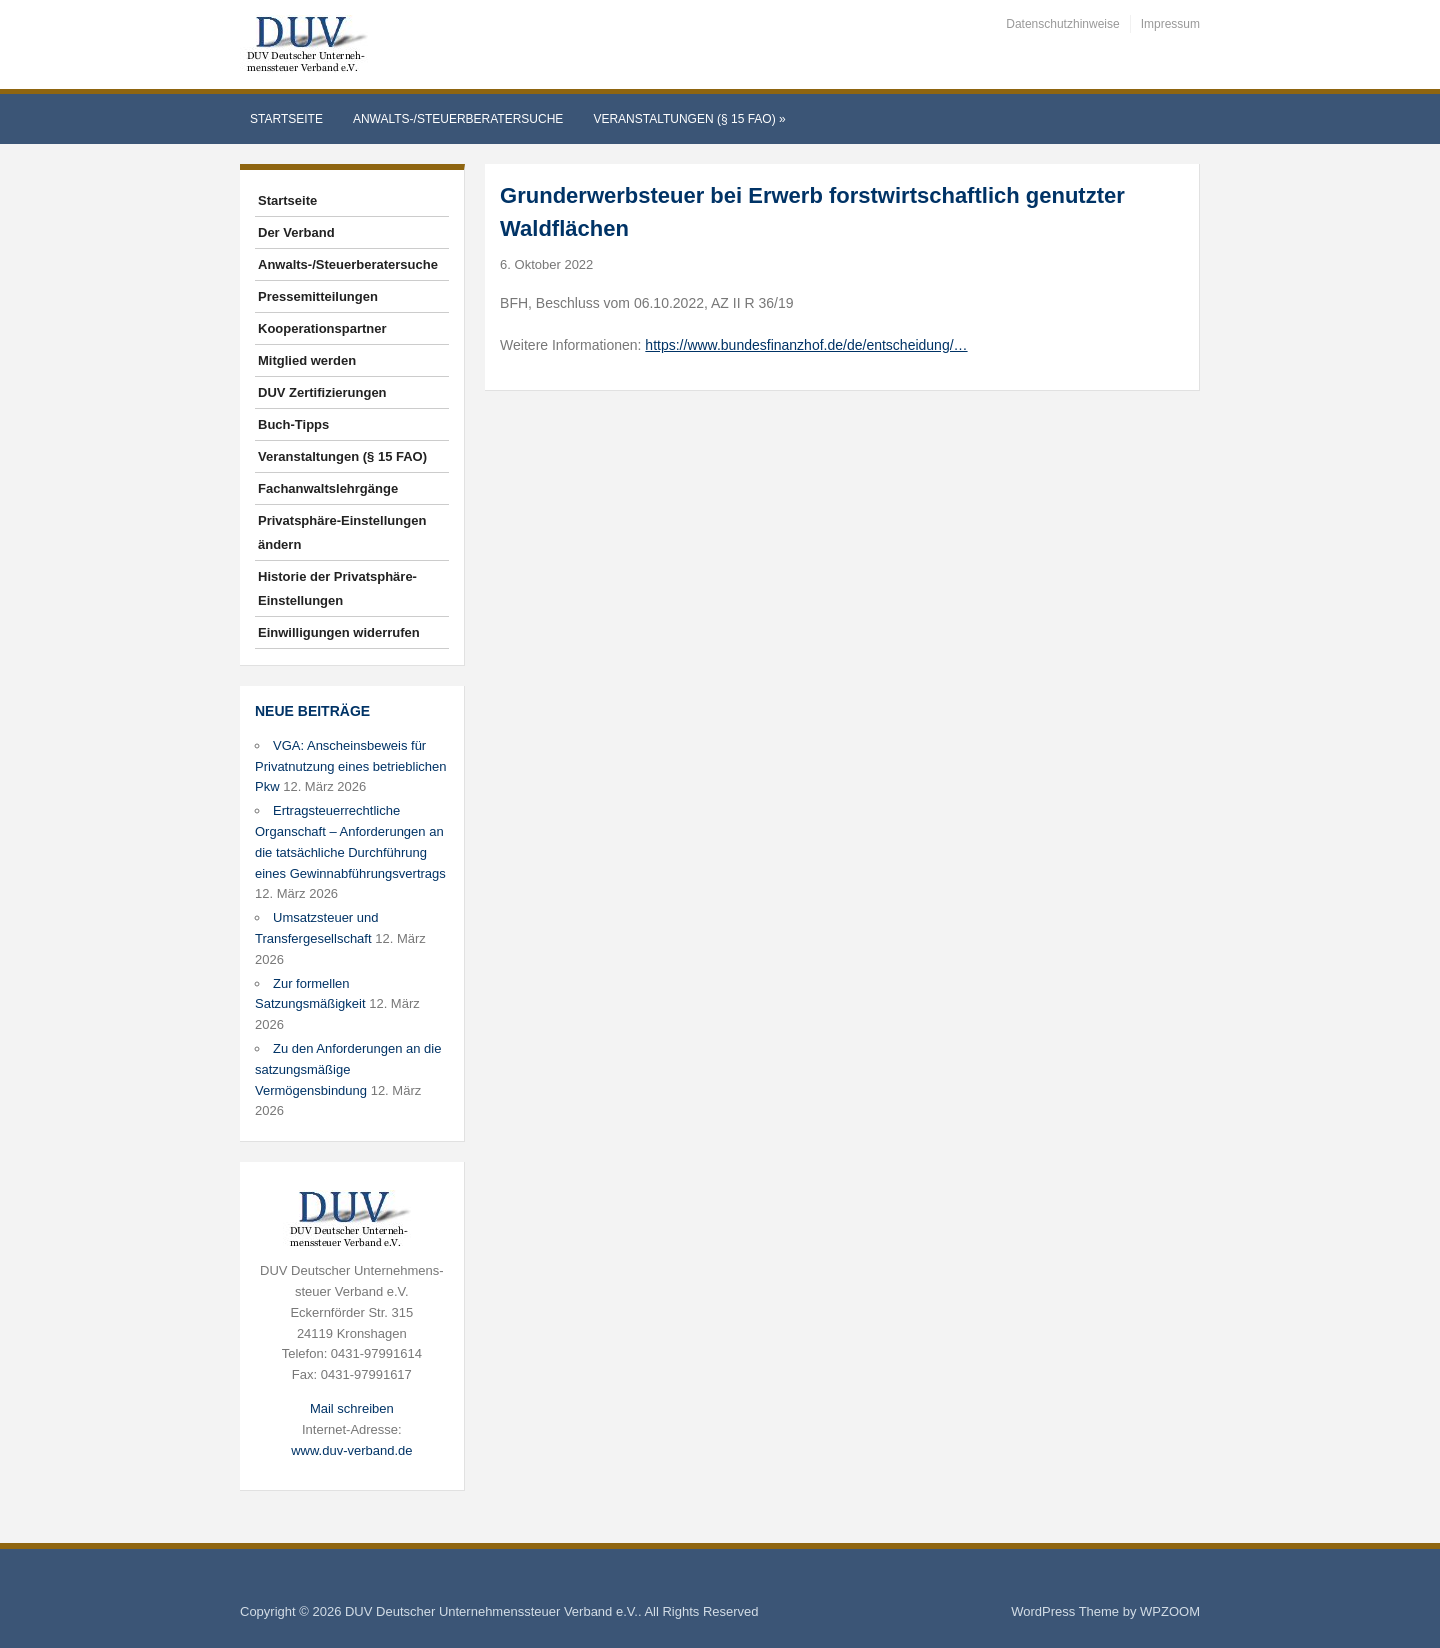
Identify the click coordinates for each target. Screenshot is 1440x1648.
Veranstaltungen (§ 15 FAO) (689, 119)
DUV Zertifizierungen (322, 392)
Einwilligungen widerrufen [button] (339, 632)
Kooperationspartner (322, 328)
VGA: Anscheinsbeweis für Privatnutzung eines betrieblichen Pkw (351, 766)
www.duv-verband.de (351, 1450)
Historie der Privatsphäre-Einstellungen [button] (337, 588)
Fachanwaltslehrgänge (328, 488)
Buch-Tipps (293, 424)
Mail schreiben (352, 1408)
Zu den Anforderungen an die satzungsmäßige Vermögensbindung (348, 1069)
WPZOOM (1170, 1611)
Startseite (286, 119)
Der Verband (296, 232)
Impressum (1170, 24)
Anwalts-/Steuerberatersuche (458, 119)
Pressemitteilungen (318, 296)
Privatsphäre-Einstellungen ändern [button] (342, 532)
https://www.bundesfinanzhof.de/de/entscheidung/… (806, 345)
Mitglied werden (307, 360)
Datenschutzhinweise (1062, 24)
